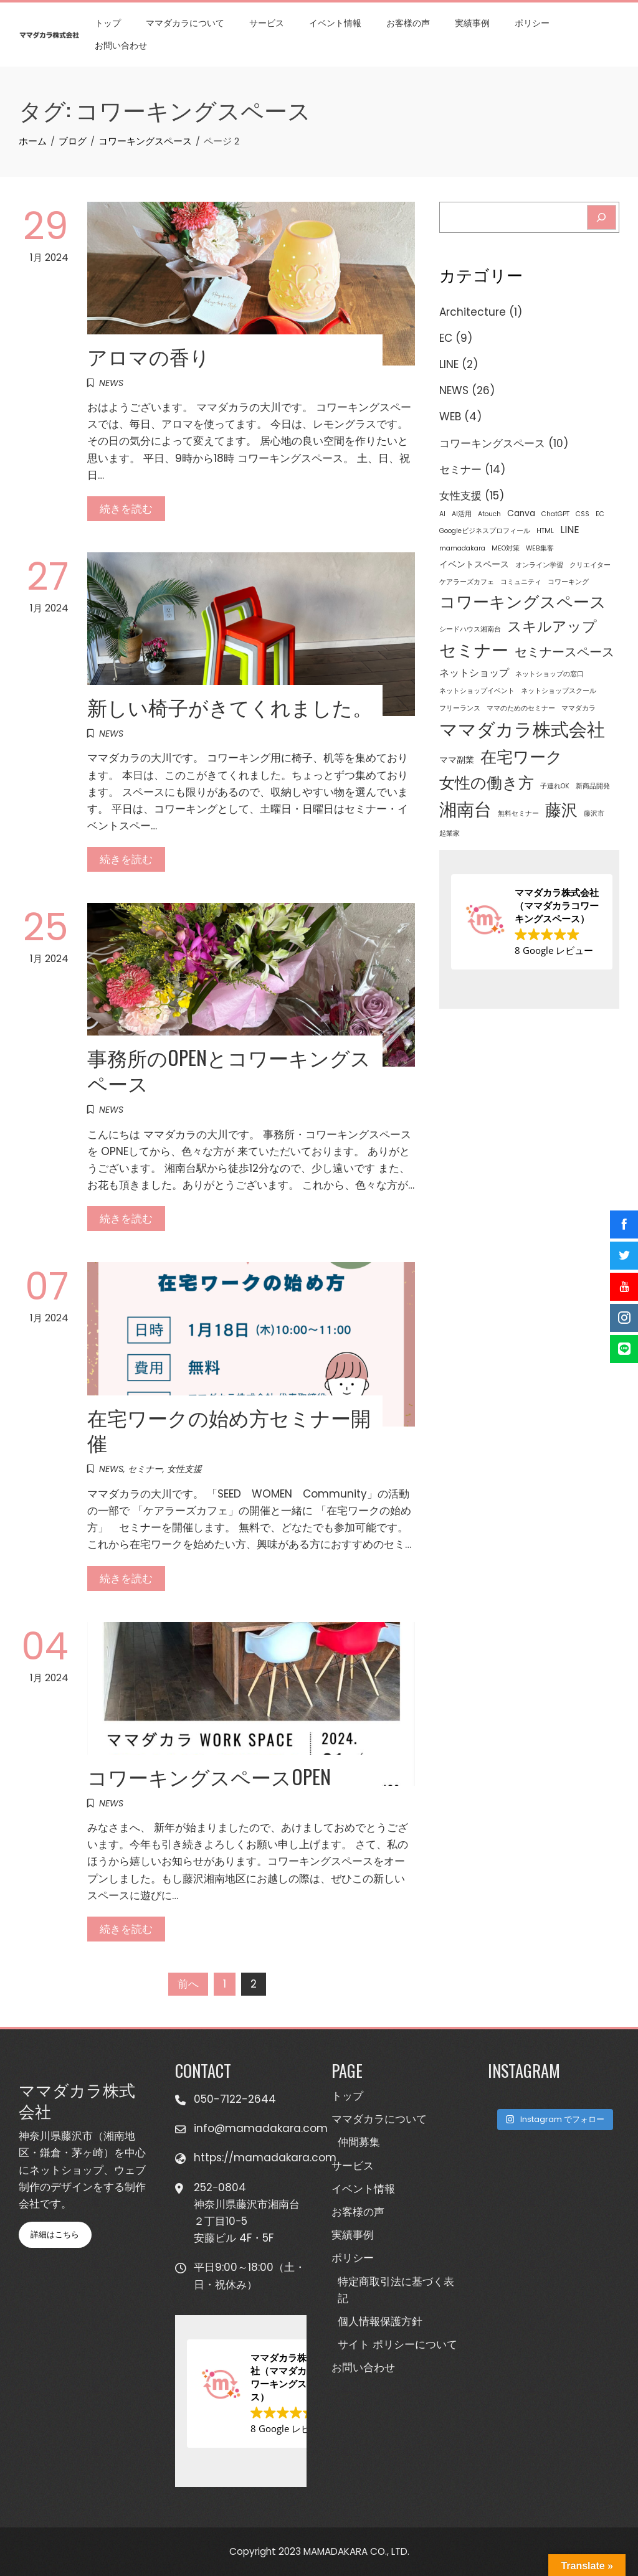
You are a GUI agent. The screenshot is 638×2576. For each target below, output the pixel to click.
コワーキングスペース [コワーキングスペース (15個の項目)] (522, 601)
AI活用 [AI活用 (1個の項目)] (462, 514)
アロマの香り (148, 355)
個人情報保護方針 (380, 2321)
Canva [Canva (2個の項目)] (521, 513)
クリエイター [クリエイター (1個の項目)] (590, 565)
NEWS (111, 383)
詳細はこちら (55, 2234)
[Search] (601, 217)
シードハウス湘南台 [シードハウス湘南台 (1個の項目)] (470, 629)
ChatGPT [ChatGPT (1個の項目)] (555, 514)
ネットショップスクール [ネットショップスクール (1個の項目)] (558, 691)
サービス (266, 23)
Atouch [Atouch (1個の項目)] (489, 514)
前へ (188, 1983)
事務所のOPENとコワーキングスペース (229, 1069)
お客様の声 (408, 23)
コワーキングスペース (492, 443)
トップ (108, 23)
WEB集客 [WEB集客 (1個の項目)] (540, 548)
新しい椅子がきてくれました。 (230, 706)
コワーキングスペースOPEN (209, 1776)
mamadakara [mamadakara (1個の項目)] (462, 548)
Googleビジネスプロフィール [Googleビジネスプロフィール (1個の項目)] (484, 530)
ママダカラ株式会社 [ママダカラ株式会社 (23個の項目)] (522, 729)
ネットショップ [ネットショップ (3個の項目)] (474, 673)
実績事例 (472, 23)
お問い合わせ (121, 45)
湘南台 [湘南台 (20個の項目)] (465, 809)
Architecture (472, 311)
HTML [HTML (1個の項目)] (545, 530)
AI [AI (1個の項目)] (442, 514)
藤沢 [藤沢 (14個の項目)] (561, 810)
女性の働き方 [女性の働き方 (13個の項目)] (486, 782)
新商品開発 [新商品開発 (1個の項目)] (593, 786)
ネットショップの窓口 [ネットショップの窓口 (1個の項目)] (549, 674)
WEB (450, 416)
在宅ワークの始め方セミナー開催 (229, 1429)
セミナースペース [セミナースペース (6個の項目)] (564, 652)
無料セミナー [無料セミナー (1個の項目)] (518, 813)
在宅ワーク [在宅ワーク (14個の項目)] (521, 757)
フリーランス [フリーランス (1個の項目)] (459, 708)
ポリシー (532, 23)
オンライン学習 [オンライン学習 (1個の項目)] (539, 565)
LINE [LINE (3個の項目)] (569, 529)
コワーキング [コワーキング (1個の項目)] (568, 582)
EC (445, 338)
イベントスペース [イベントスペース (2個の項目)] (474, 564)
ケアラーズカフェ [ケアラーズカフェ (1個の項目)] (466, 582)
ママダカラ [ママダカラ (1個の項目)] (578, 708)
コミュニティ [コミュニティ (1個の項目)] (520, 582)
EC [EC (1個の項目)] (600, 514)
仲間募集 (359, 2142)
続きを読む (126, 508)
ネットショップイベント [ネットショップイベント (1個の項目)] (477, 691)
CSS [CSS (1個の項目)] (582, 514)
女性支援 (184, 1469)
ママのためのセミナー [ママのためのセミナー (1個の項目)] (521, 708)
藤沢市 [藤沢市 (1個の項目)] (594, 813)
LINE (449, 364)
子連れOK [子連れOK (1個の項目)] (554, 786)
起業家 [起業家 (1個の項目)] (449, 833)
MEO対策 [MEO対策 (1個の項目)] (506, 548)
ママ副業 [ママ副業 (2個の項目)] (456, 760)
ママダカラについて (185, 23)
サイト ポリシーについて (397, 2344)
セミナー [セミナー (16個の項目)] (473, 650)
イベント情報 (335, 23)
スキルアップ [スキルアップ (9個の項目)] (552, 626)
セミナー (145, 1469)
